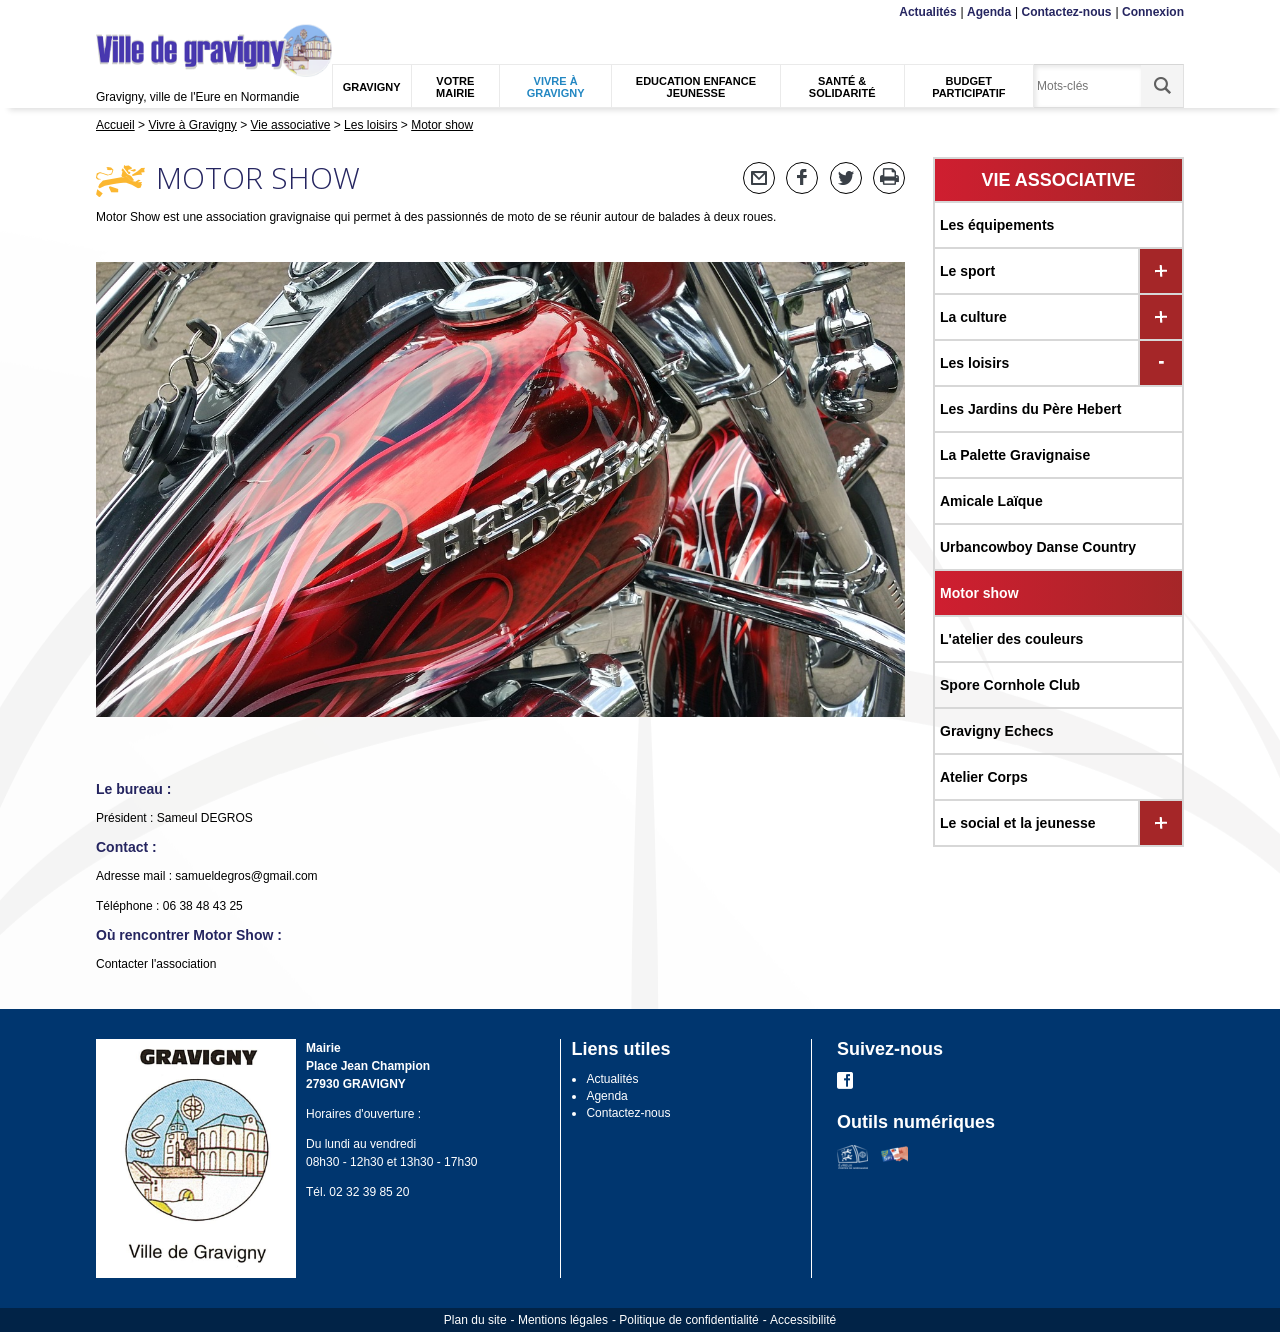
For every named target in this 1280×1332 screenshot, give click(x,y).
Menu (108, 12)
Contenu (143, 12)
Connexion (1153, 12)
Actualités (927, 12)
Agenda (989, 12)
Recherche (190, 12)
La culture (973, 317)
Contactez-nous (1067, 12)
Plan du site (475, 1320)
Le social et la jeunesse (1018, 823)
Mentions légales (563, 1320)
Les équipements (997, 225)
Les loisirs (974, 363)
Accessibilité (803, 1320)
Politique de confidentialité (688, 1320)
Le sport (967, 271)
